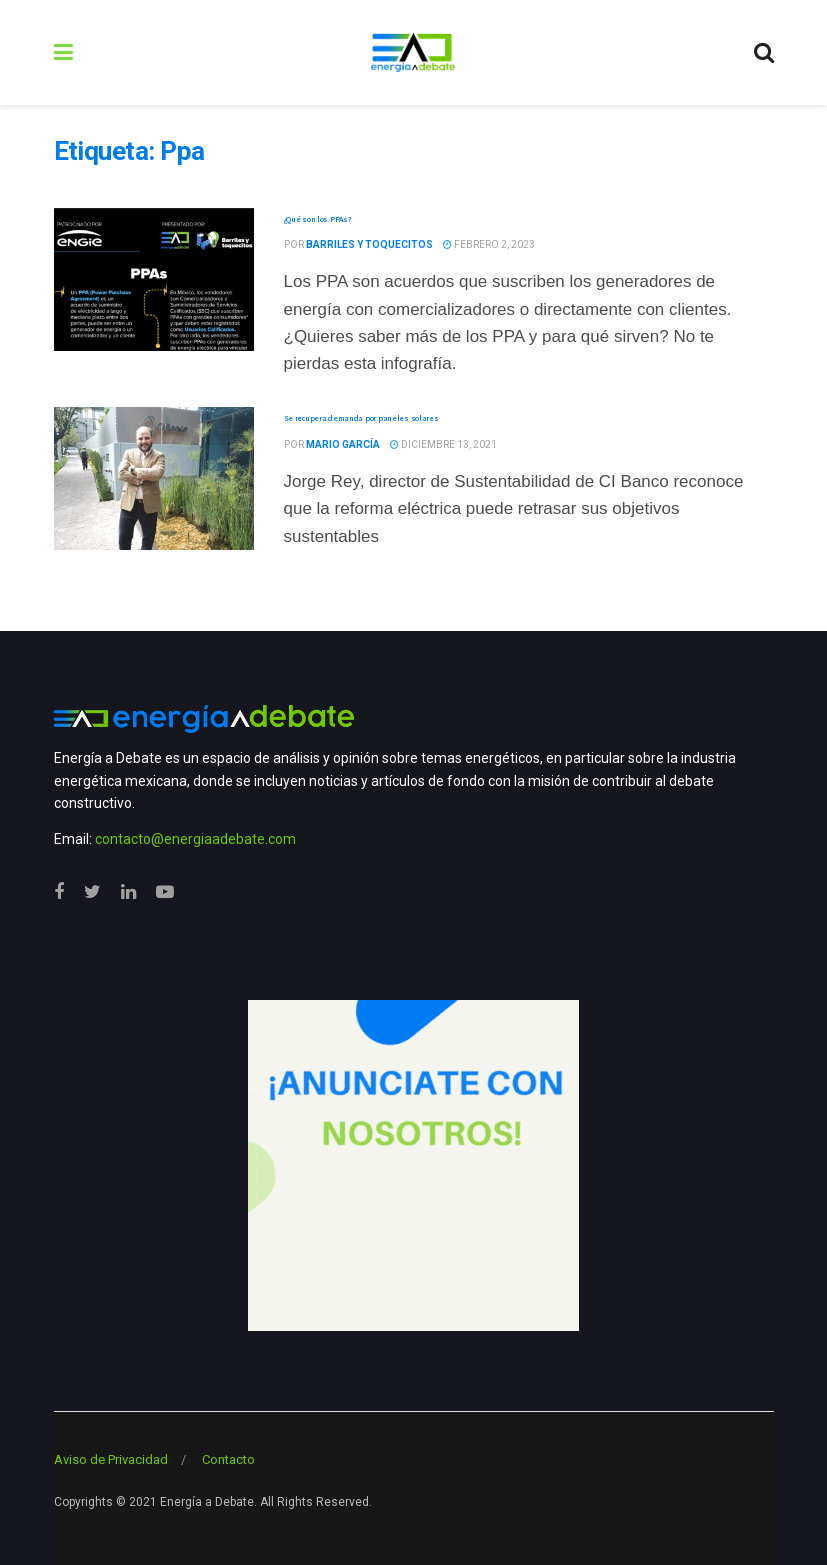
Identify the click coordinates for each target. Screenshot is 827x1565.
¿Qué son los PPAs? (318, 219)
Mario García (343, 444)
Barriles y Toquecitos (369, 244)
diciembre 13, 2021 (443, 444)
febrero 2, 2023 (489, 244)
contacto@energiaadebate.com (195, 839)
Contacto (228, 1459)
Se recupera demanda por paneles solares (361, 418)
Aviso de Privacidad (111, 1459)
